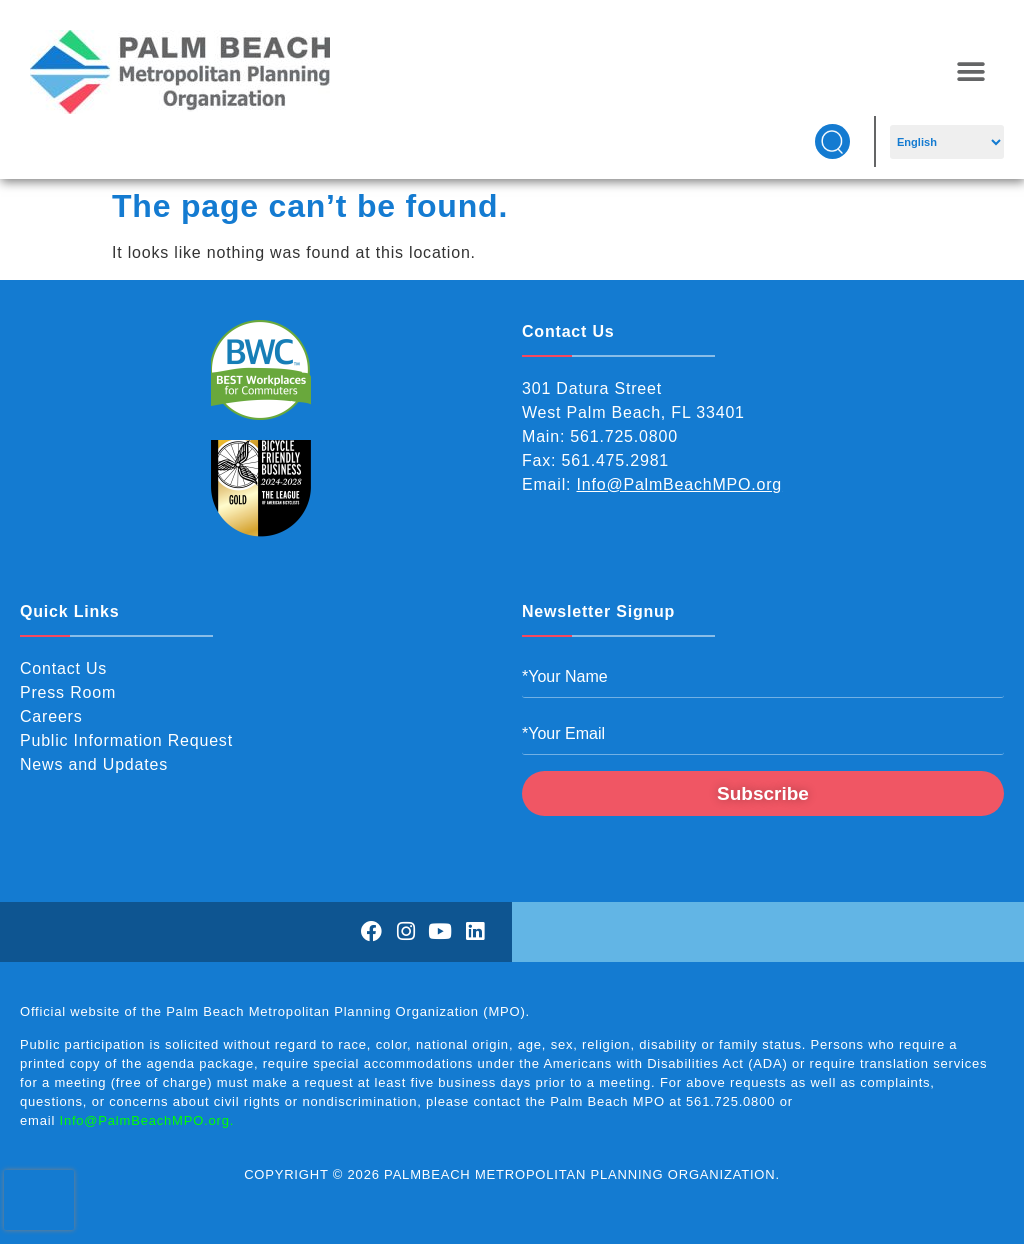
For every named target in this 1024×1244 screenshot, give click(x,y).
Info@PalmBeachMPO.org (680, 484)
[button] (971, 72)
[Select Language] (946, 142)
